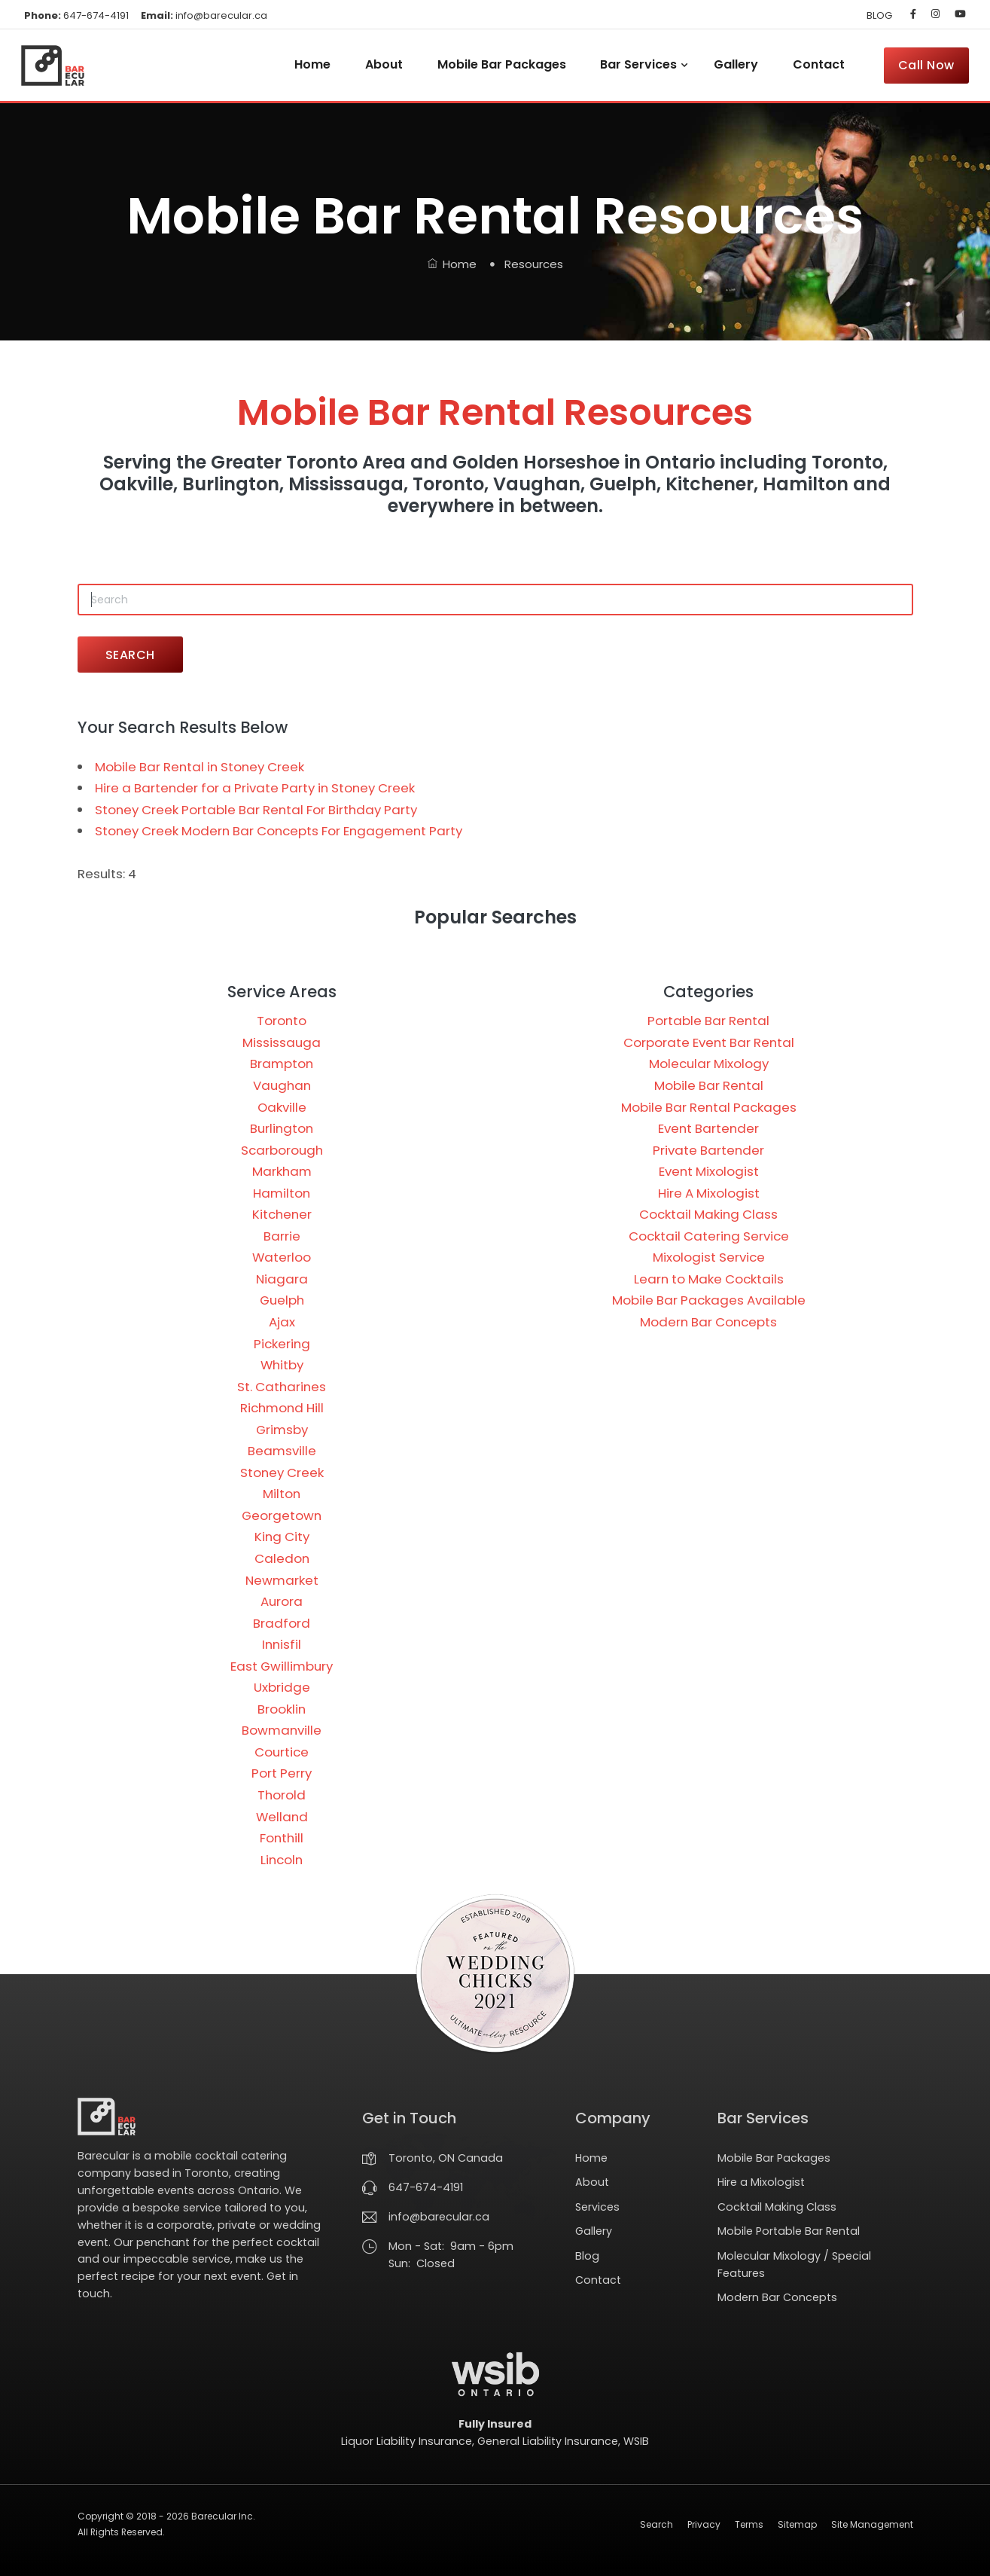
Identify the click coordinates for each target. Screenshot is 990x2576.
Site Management (872, 2524)
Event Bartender (708, 1128)
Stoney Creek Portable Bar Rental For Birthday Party (256, 810)
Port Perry (281, 1773)
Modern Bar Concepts (708, 1322)
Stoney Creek (282, 1472)
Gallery (736, 64)
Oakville (281, 1107)
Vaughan (282, 1085)
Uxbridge (282, 1687)
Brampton (281, 1064)
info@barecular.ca (204, 15)
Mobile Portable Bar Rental (788, 2231)
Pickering (282, 1344)
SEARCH (130, 655)
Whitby (281, 1365)
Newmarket (281, 1580)
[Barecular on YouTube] (957, 14)
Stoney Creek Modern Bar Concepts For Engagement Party (278, 831)
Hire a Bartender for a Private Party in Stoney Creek (255, 788)
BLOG (879, 15)
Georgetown (281, 1515)
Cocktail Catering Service (709, 1236)
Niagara (282, 1279)
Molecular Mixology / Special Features (794, 2264)
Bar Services (638, 64)
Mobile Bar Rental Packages (709, 1107)
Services (597, 2206)
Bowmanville (281, 1730)
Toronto (281, 1021)
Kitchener (282, 1214)
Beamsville (282, 1451)
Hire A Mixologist (709, 1193)
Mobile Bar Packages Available (709, 1300)
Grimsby (282, 1430)
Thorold (281, 1795)
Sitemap (797, 2524)
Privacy (703, 2524)
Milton (281, 1494)
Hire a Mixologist (761, 2182)
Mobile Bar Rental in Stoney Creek (199, 767)
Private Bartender (708, 1150)
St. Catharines (281, 1387)
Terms (749, 2524)
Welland (282, 1817)
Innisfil (281, 1644)
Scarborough (282, 1150)
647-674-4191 (76, 15)
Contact (819, 64)
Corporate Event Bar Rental (708, 1042)
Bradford (281, 1623)
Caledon (281, 1558)
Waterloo (281, 1257)
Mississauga (281, 1042)
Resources (533, 264)
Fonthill (281, 1838)
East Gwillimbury (281, 1666)
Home (312, 64)
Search (656, 2524)
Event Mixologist (709, 1171)
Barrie (281, 1236)
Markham (282, 1171)
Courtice (281, 1752)
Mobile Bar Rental (708, 1085)
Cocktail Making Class (708, 1214)
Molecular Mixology (709, 1064)
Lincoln (281, 1860)
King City (281, 1537)
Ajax (282, 1322)
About (384, 64)
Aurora (281, 1601)
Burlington (281, 1128)
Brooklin (281, 1709)
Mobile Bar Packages (501, 64)
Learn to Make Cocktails (709, 1279)
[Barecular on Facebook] (913, 14)
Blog (587, 2255)
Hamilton (281, 1193)
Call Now (926, 65)
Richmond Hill (282, 1408)
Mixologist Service (709, 1257)
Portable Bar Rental (708, 1021)
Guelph (282, 1300)
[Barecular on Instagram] (935, 14)
